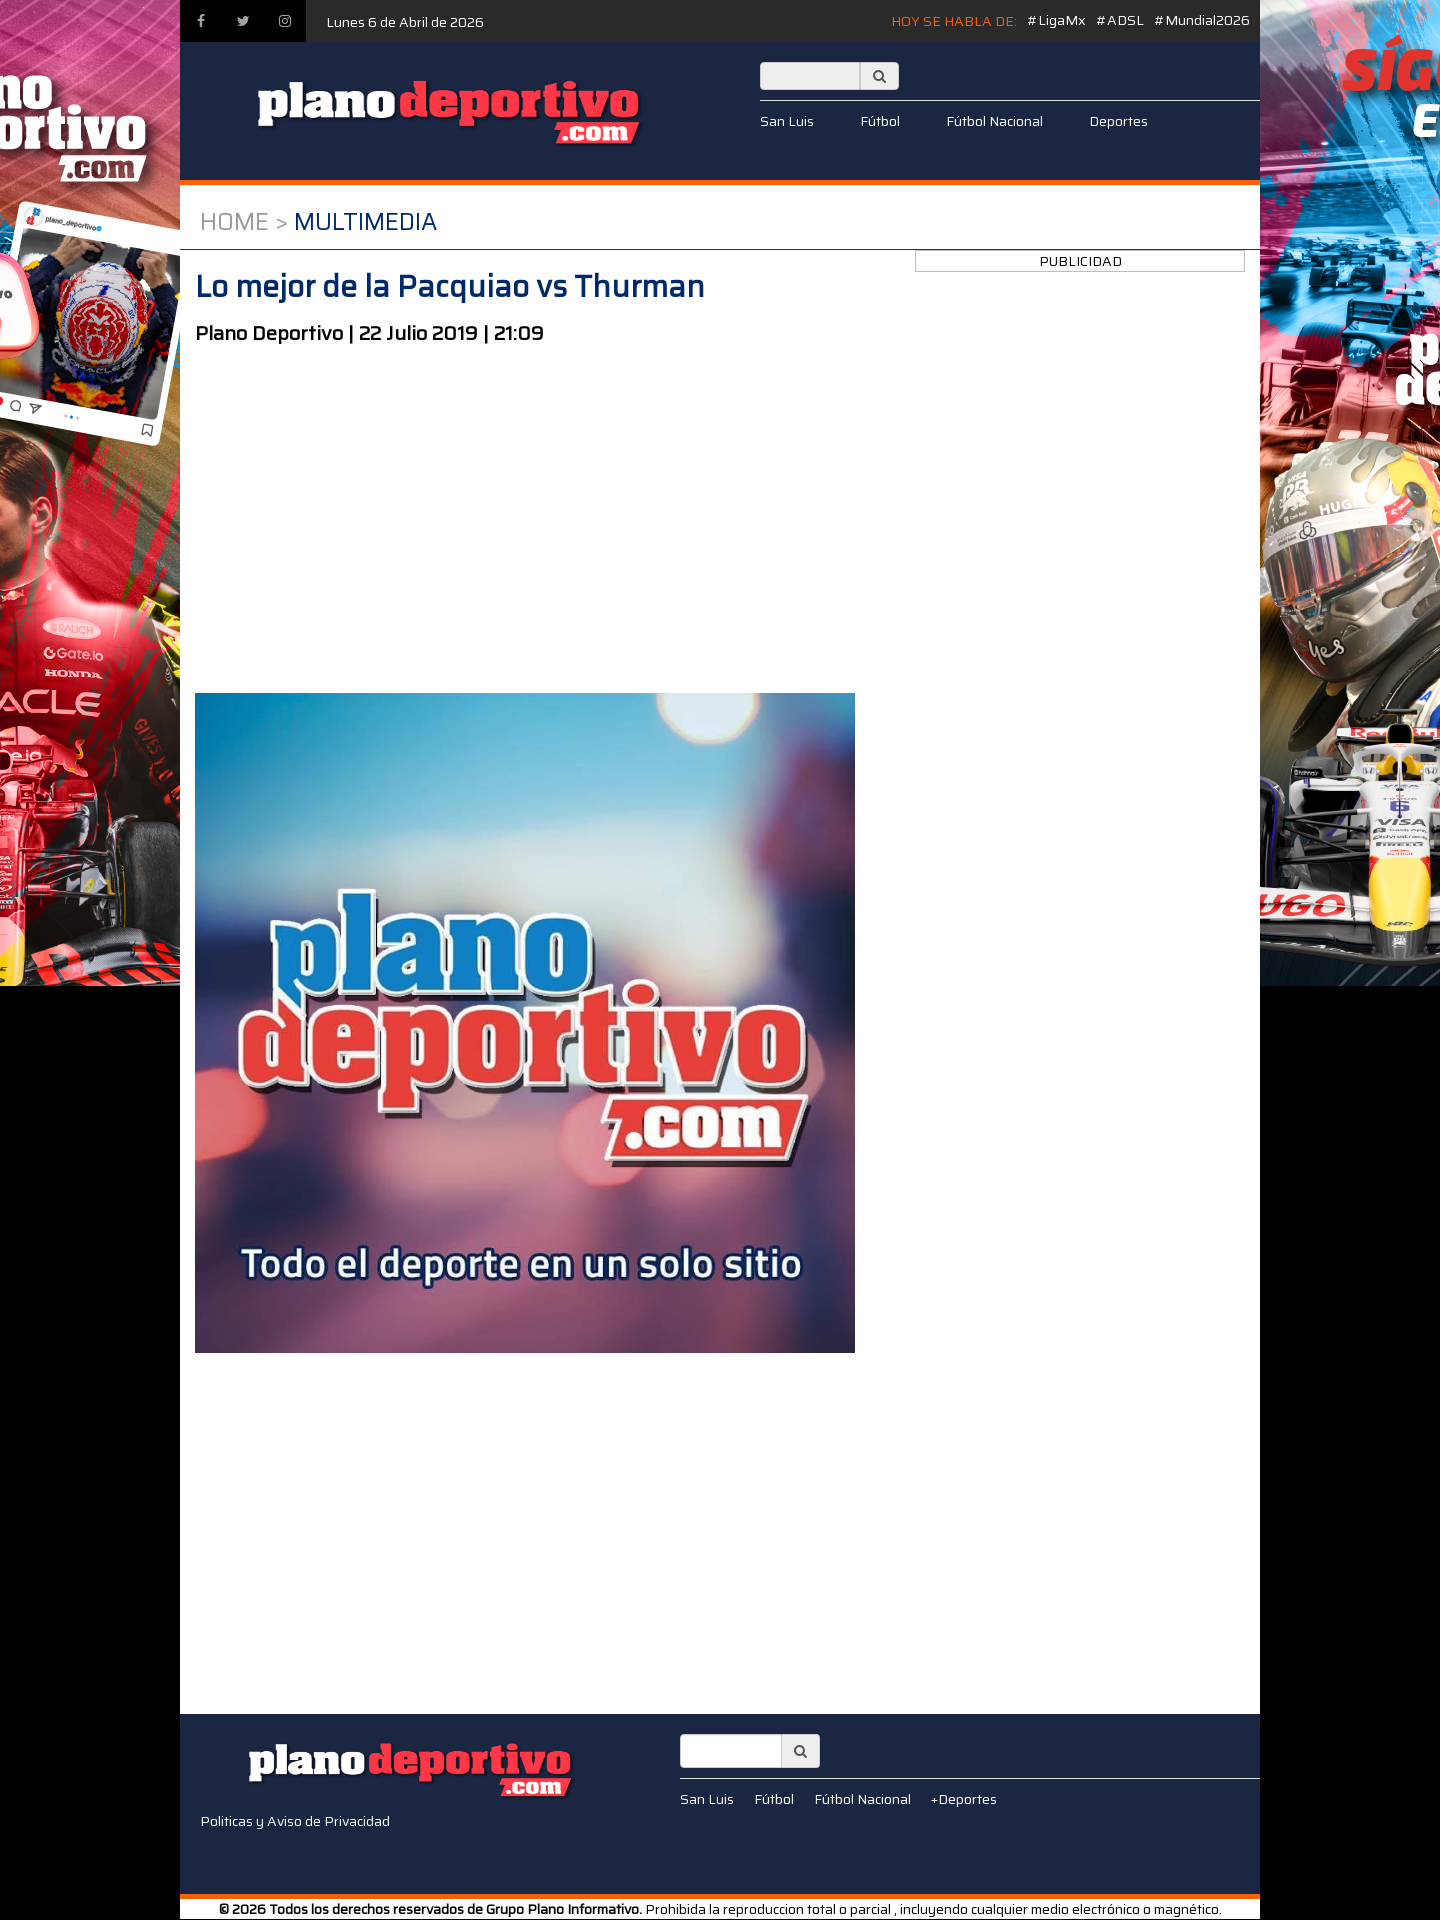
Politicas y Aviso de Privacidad (295, 1821)
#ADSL (1120, 20)
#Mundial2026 (1202, 20)
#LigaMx (1056, 20)
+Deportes (964, 1799)
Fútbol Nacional (994, 121)
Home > (244, 222)
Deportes (1118, 121)
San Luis (787, 121)
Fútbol (880, 121)
